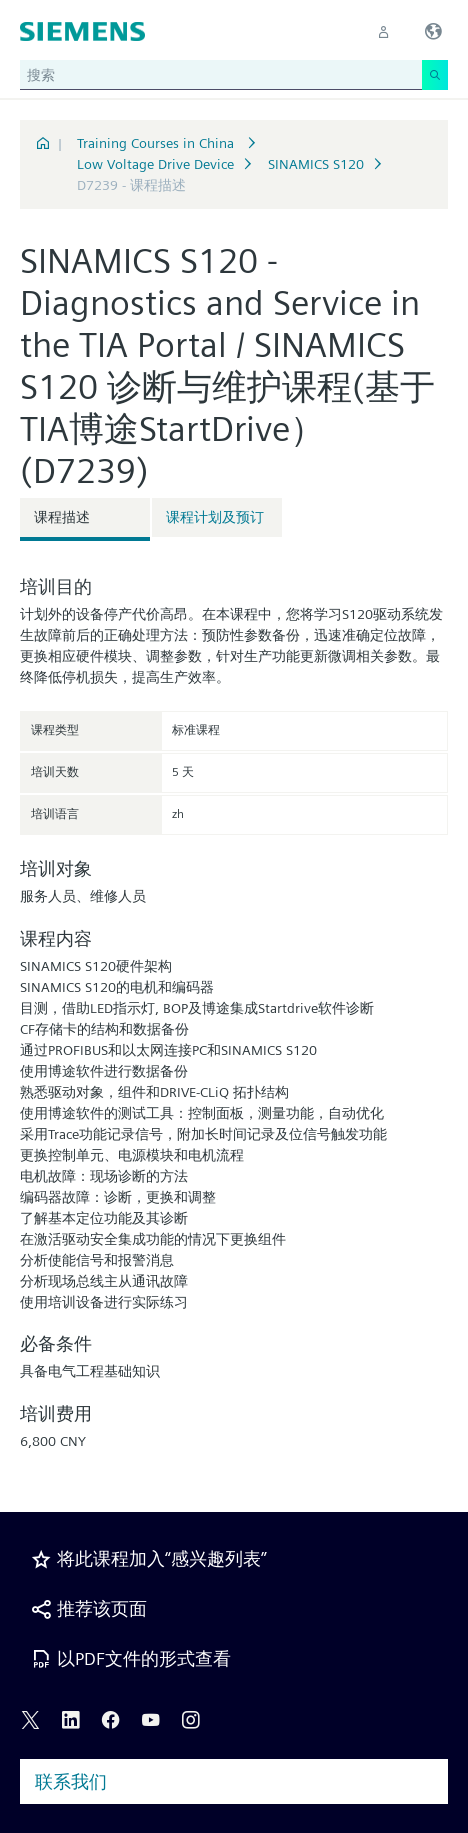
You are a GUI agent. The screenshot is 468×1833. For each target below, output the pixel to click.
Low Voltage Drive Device (155, 164)
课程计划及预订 (215, 517)
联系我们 (71, 1781)
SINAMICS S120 (316, 164)
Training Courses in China (157, 143)
